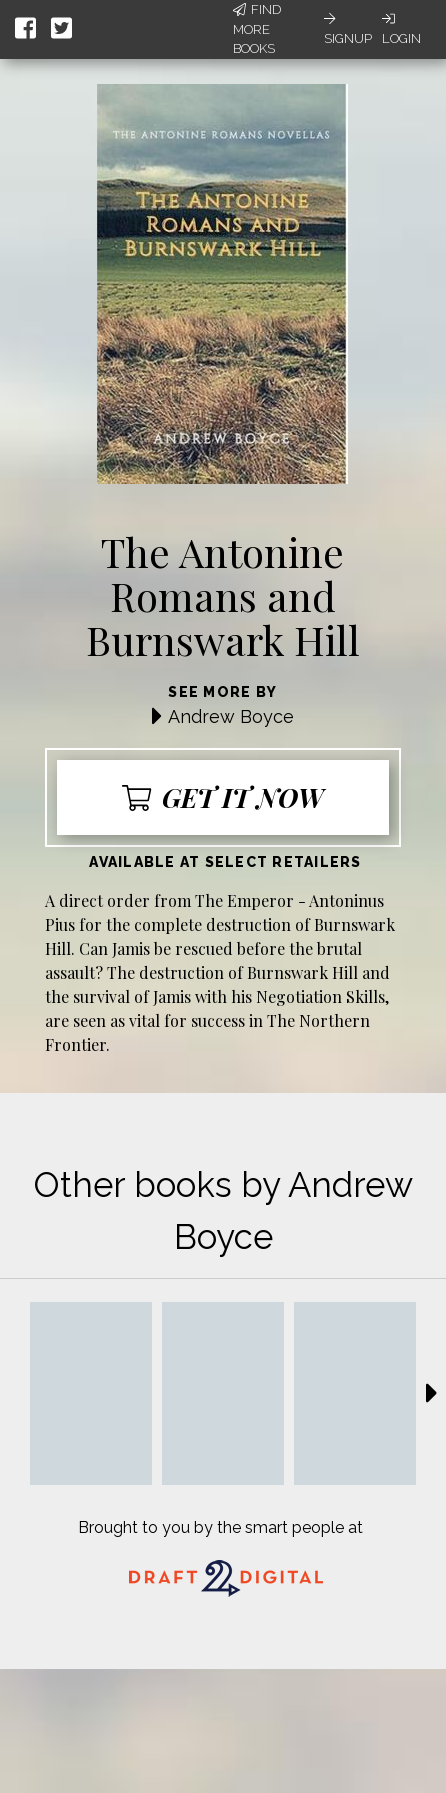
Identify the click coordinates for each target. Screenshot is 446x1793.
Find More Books (257, 29)
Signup (348, 29)
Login (401, 29)
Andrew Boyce (231, 716)
